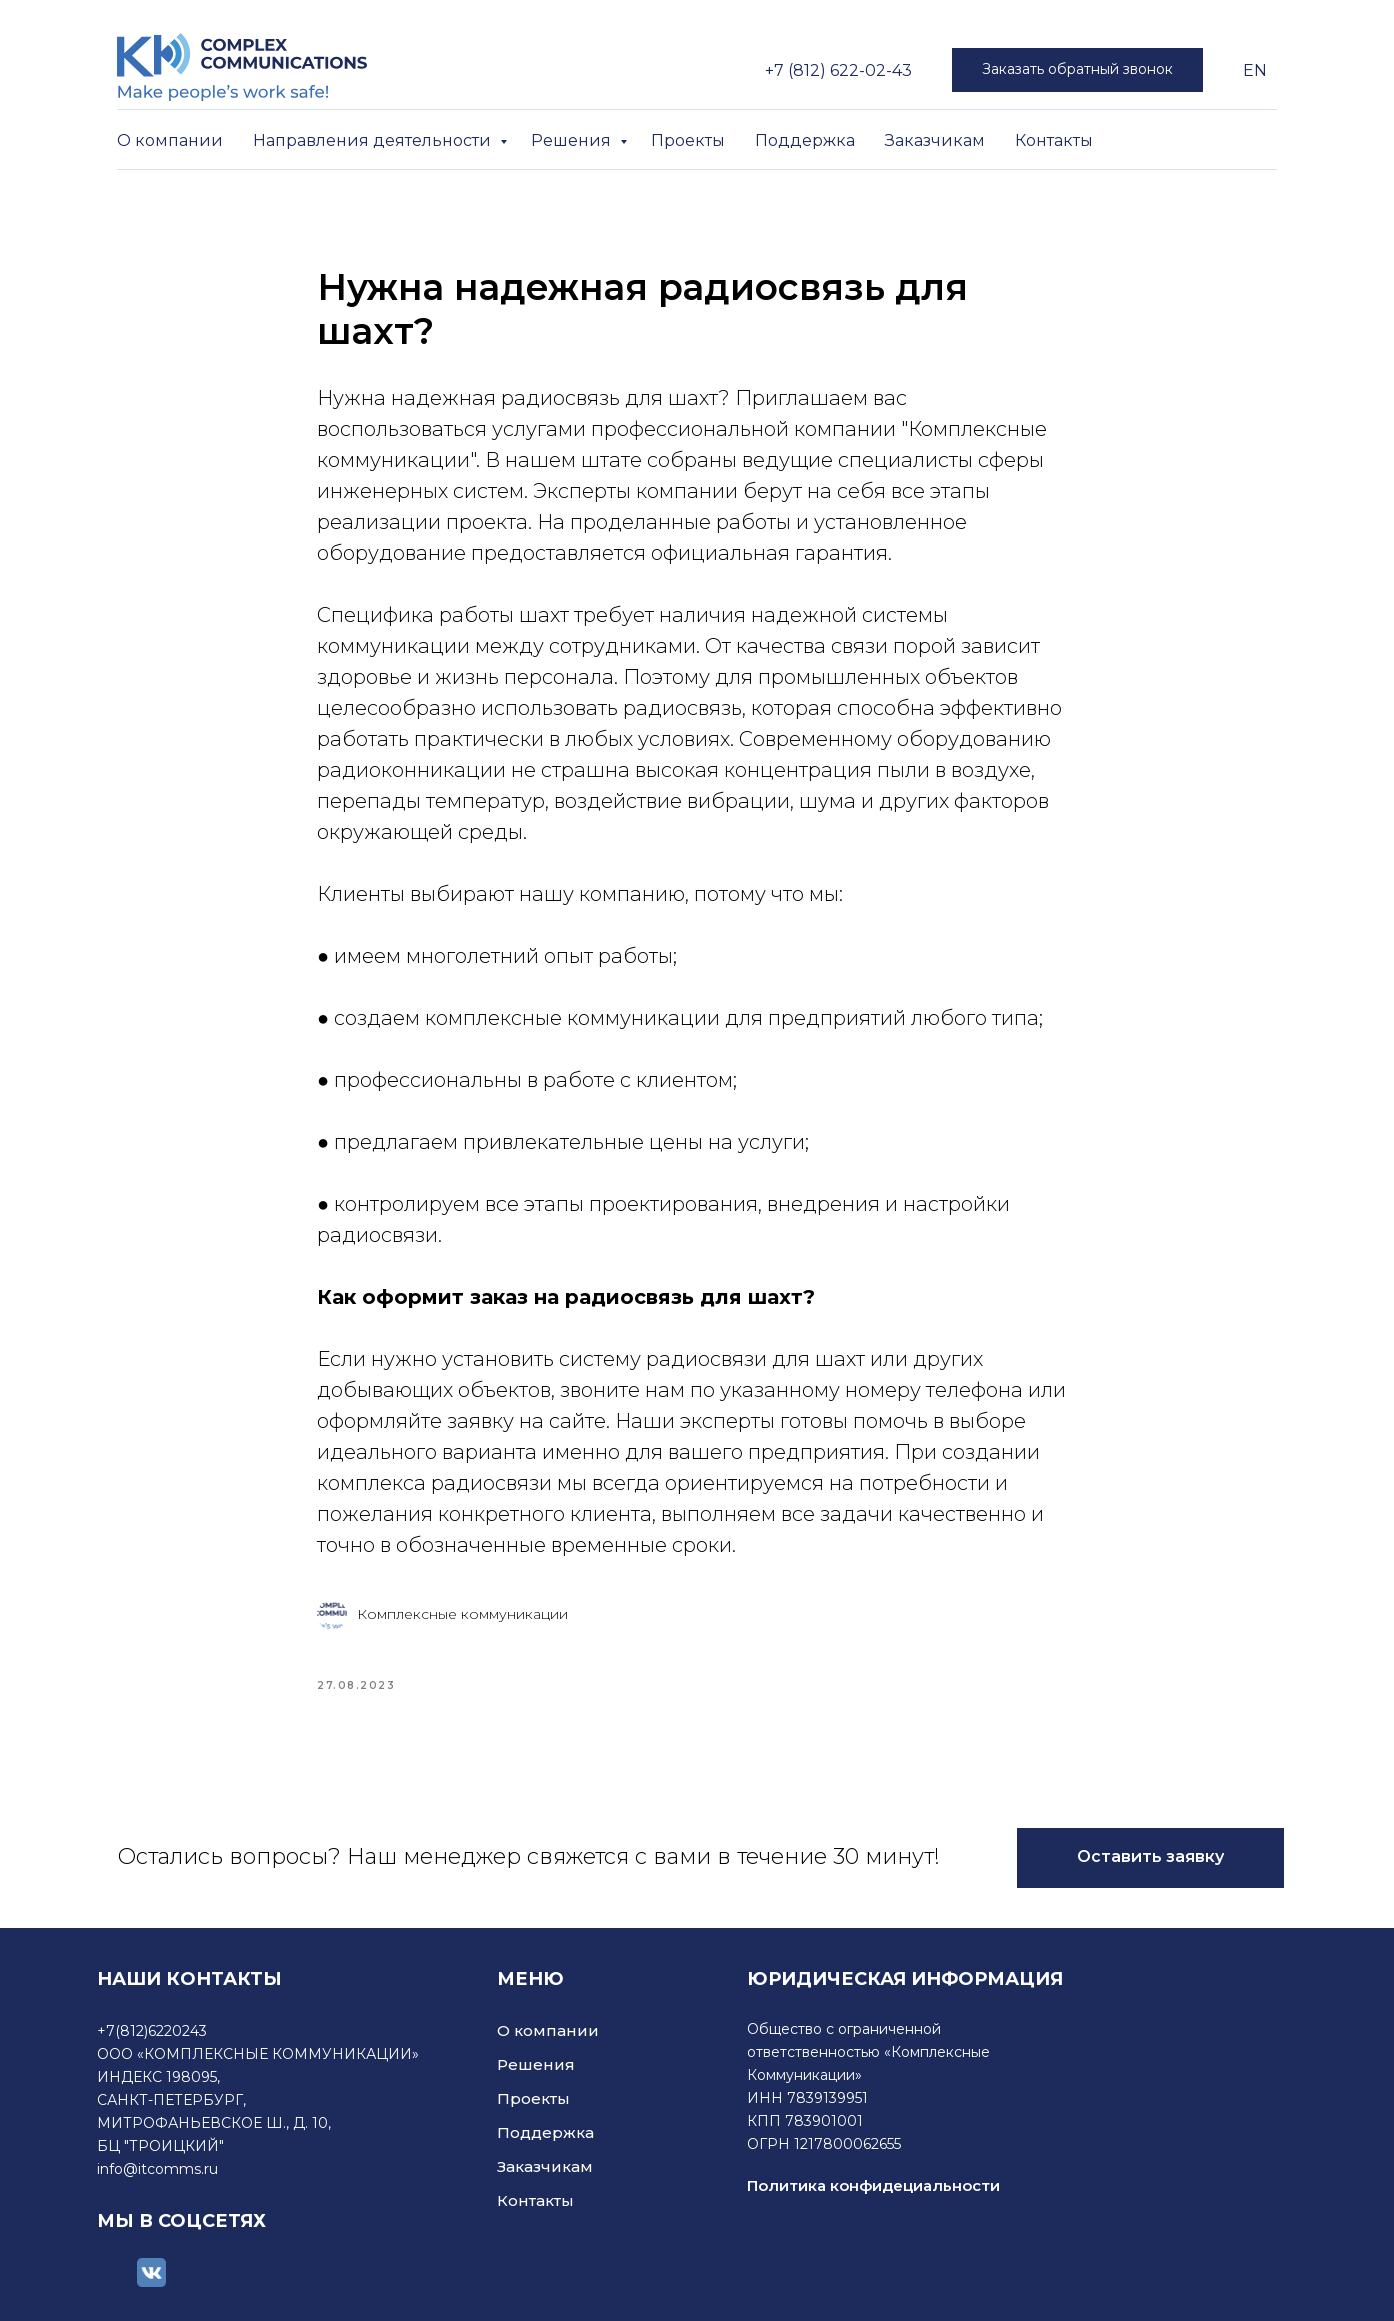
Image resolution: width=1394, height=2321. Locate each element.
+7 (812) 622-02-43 (838, 70)
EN (1255, 70)
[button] (1077, 70)
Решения (573, 140)
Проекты (688, 140)
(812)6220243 (161, 2031)
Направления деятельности (374, 140)
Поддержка (805, 140)
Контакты (1054, 140)
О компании (170, 140)
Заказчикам (935, 140)
